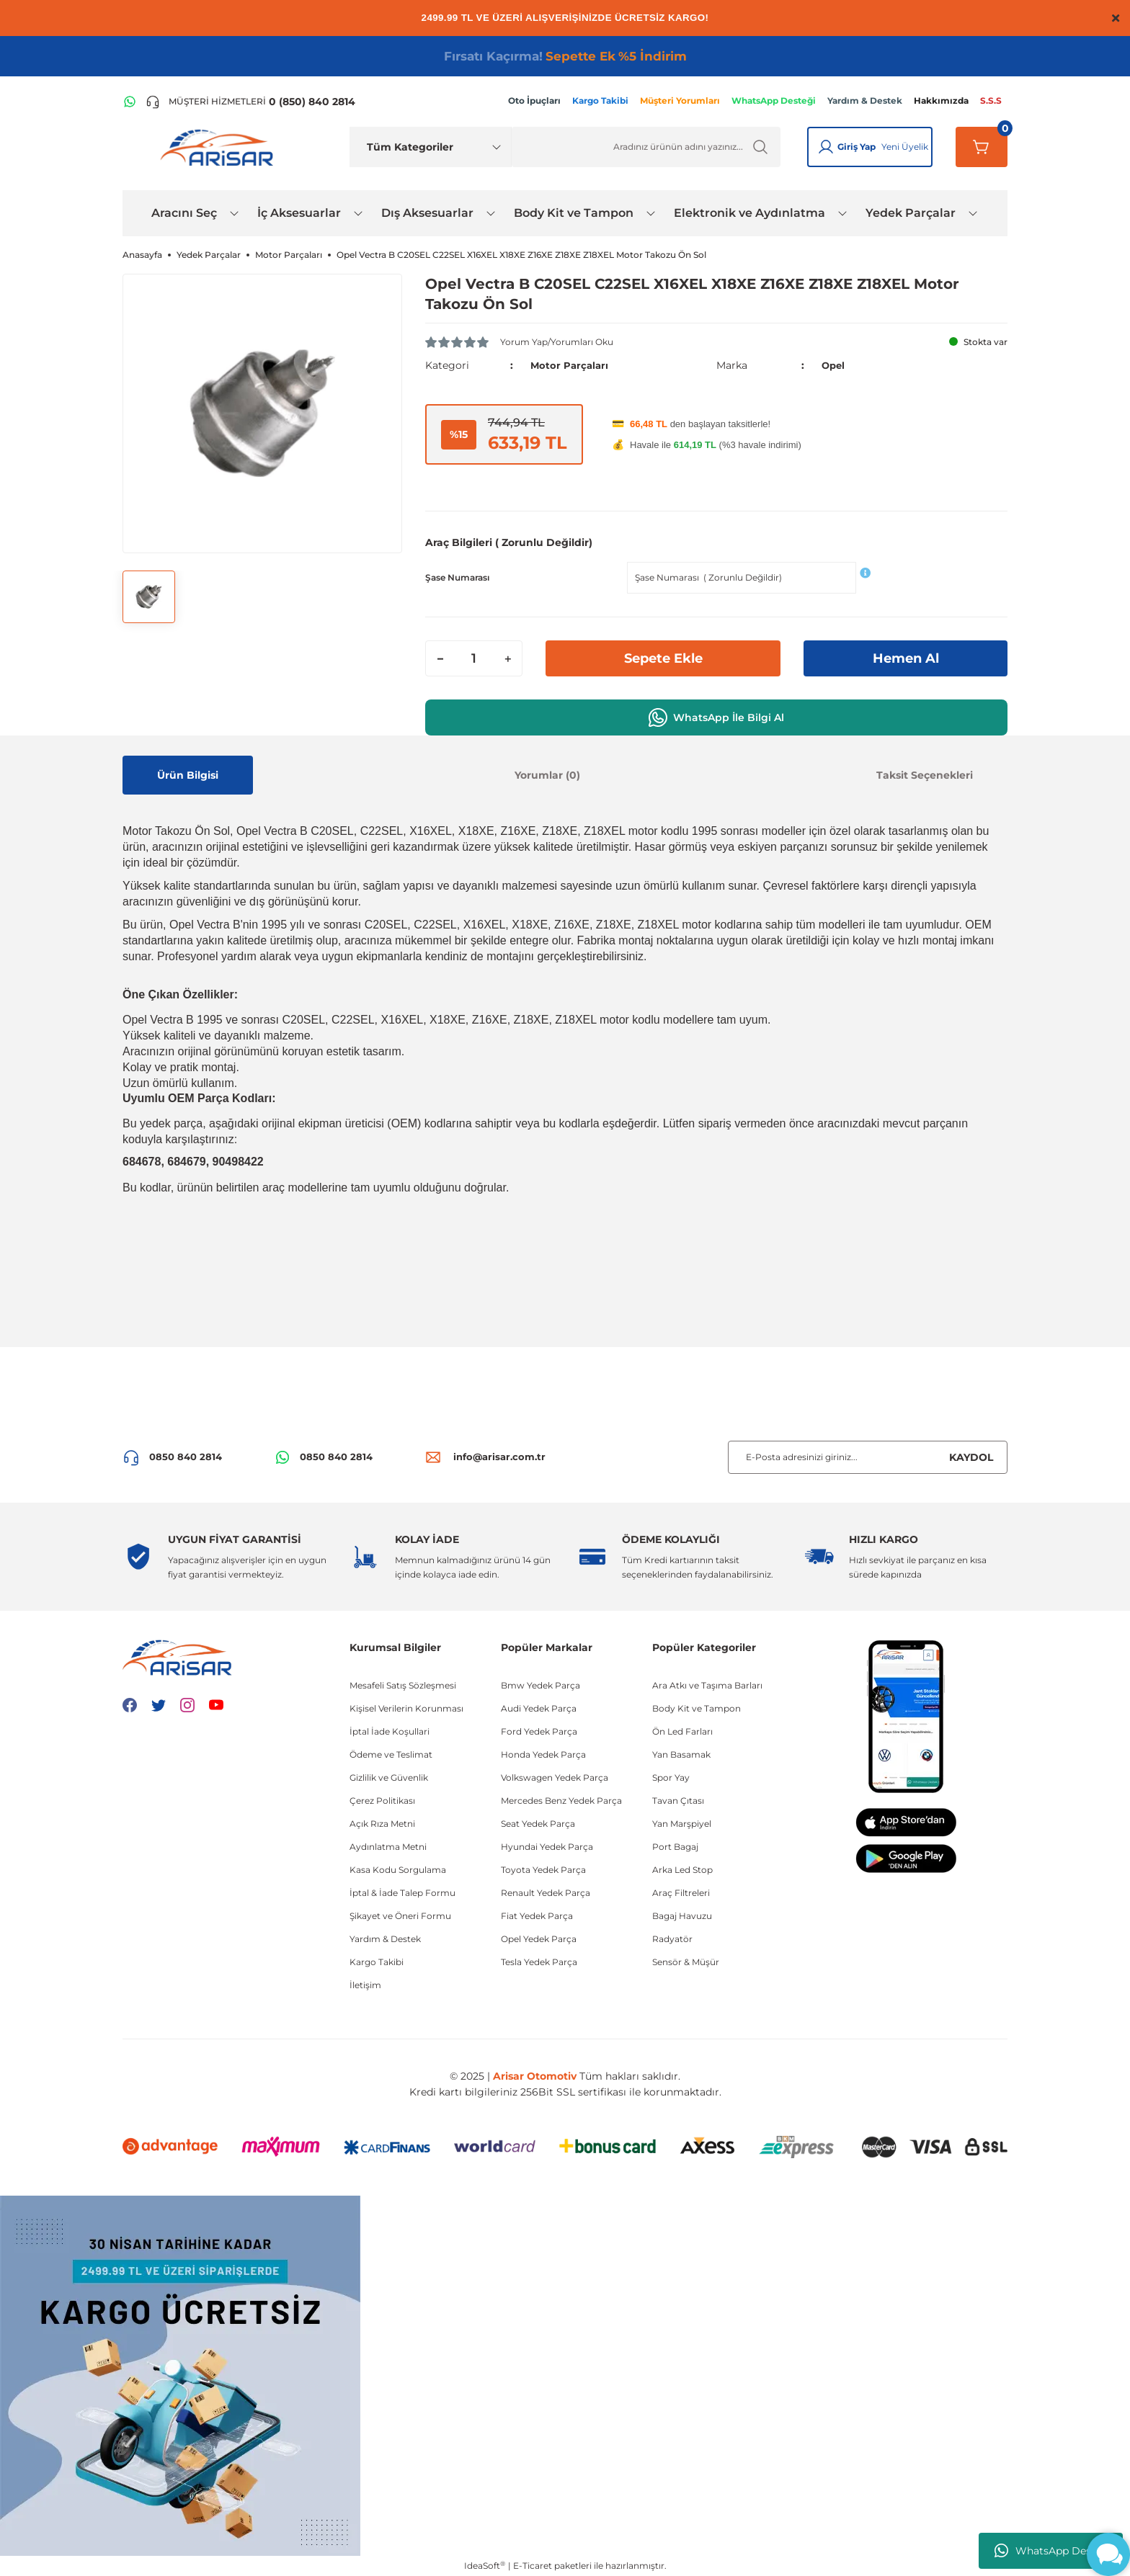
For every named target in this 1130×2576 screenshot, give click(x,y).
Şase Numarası (457, 577)
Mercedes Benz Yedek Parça (561, 1800)
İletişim (365, 1985)
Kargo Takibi (377, 1961)
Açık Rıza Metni (382, 1823)
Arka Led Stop (682, 1869)
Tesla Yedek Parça (539, 1961)
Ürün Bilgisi (187, 775)
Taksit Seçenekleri (924, 775)
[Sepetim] (981, 147)
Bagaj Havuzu (682, 1915)
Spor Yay (671, 1777)
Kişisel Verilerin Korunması (406, 1708)
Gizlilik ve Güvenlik (389, 1777)
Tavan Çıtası (678, 1800)
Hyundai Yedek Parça (547, 1846)
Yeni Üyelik (904, 146)
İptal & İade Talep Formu (402, 1892)
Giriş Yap (856, 146)
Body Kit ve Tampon (696, 1708)
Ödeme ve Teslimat (391, 1754)
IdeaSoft (484, 2565)
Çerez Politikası (382, 1800)
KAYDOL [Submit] (971, 1457)
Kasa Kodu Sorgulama (398, 1869)
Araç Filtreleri (681, 1892)
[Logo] (220, 147)
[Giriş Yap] (826, 147)
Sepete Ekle (663, 658)
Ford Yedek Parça (539, 1731)
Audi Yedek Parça (539, 1708)
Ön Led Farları (682, 1731)
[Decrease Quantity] (440, 658)
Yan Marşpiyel (681, 1823)
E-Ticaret (532, 2565)
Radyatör (672, 1938)
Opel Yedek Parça (539, 1938)
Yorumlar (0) (547, 775)
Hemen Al (905, 658)
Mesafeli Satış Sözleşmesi (403, 1685)
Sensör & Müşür (685, 1961)
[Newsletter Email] (867, 1457)
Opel (834, 365)
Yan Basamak (681, 1754)
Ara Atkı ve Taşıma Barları (707, 1685)
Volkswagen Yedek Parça (554, 1777)
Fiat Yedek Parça (537, 1915)
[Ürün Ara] (646, 147)
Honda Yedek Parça (543, 1754)
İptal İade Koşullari (390, 1731)
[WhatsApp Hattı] (130, 101)
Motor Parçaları (570, 365)
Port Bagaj (675, 1846)
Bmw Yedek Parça (540, 1685)
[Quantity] (474, 658)
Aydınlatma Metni (388, 1846)
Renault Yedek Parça (545, 1892)
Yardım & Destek (385, 1938)
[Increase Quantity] (507, 658)
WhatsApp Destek (1051, 2551)
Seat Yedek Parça (538, 1823)
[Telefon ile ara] (250, 101)
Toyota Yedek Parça (543, 1869)
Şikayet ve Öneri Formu (400, 1915)
